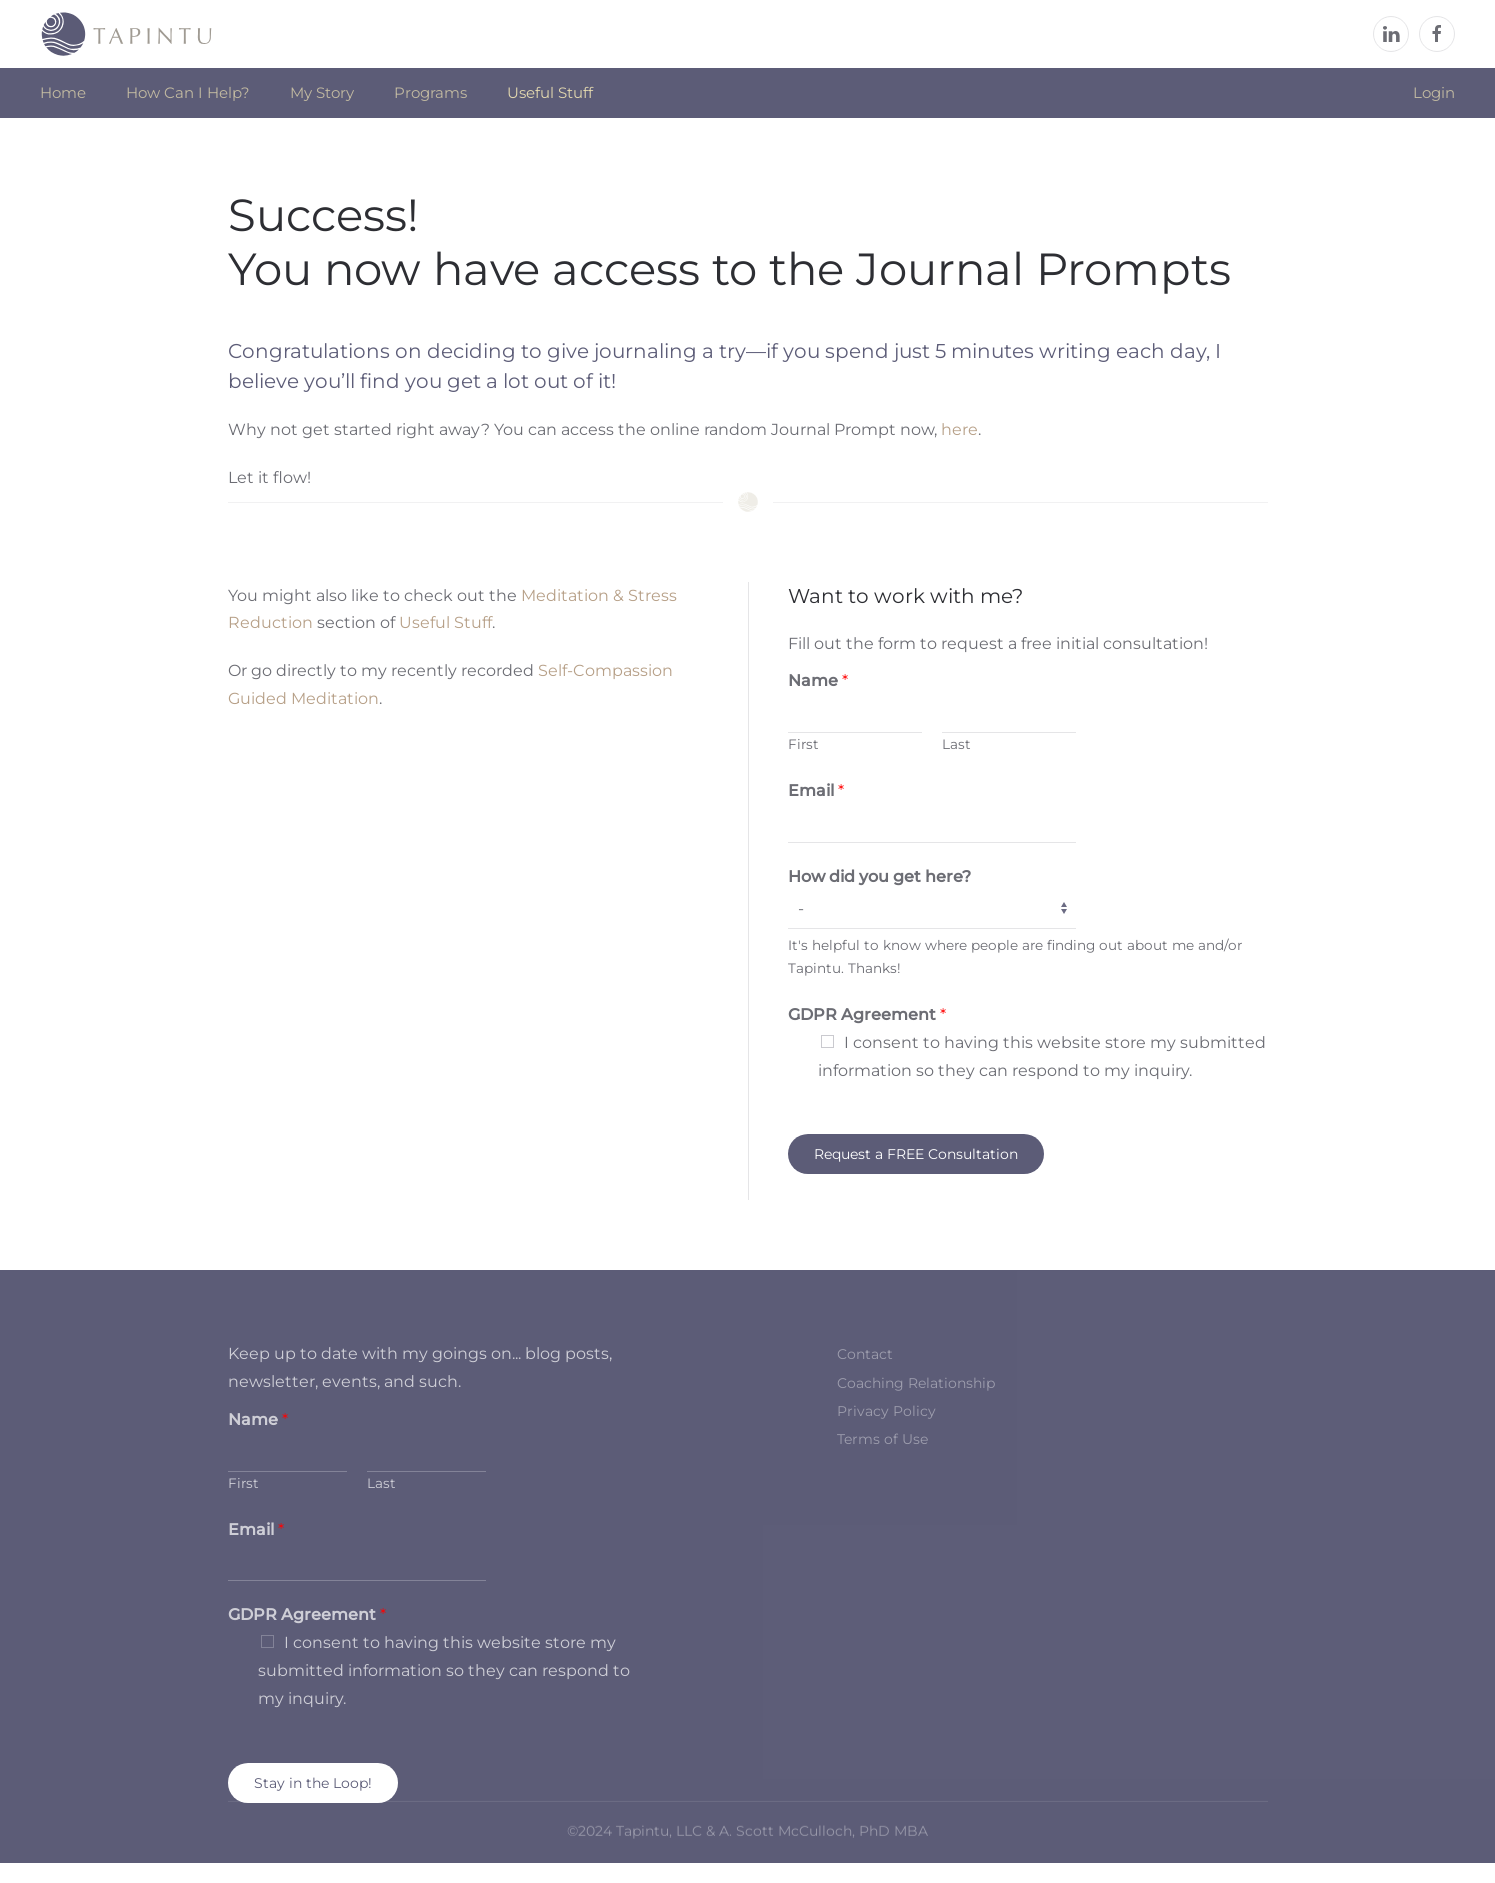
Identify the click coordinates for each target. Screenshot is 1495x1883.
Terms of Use (882, 1439)
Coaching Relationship (916, 1383)
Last (956, 744)
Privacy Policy (886, 1411)
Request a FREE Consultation (916, 1154)
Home (63, 92)
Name (818, 680)
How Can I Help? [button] (188, 92)
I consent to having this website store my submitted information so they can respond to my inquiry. (444, 1670)
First (803, 744)
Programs (430, 92)
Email (816, 790)
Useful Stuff (445, 622)
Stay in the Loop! (313, 1783)
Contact (865, 1354)
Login (1434, 92)
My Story (322, 92)
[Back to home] (127, 34)
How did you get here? (879, 876)
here (959, 429)
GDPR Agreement (867, 1014)
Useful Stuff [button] (550, 92)
